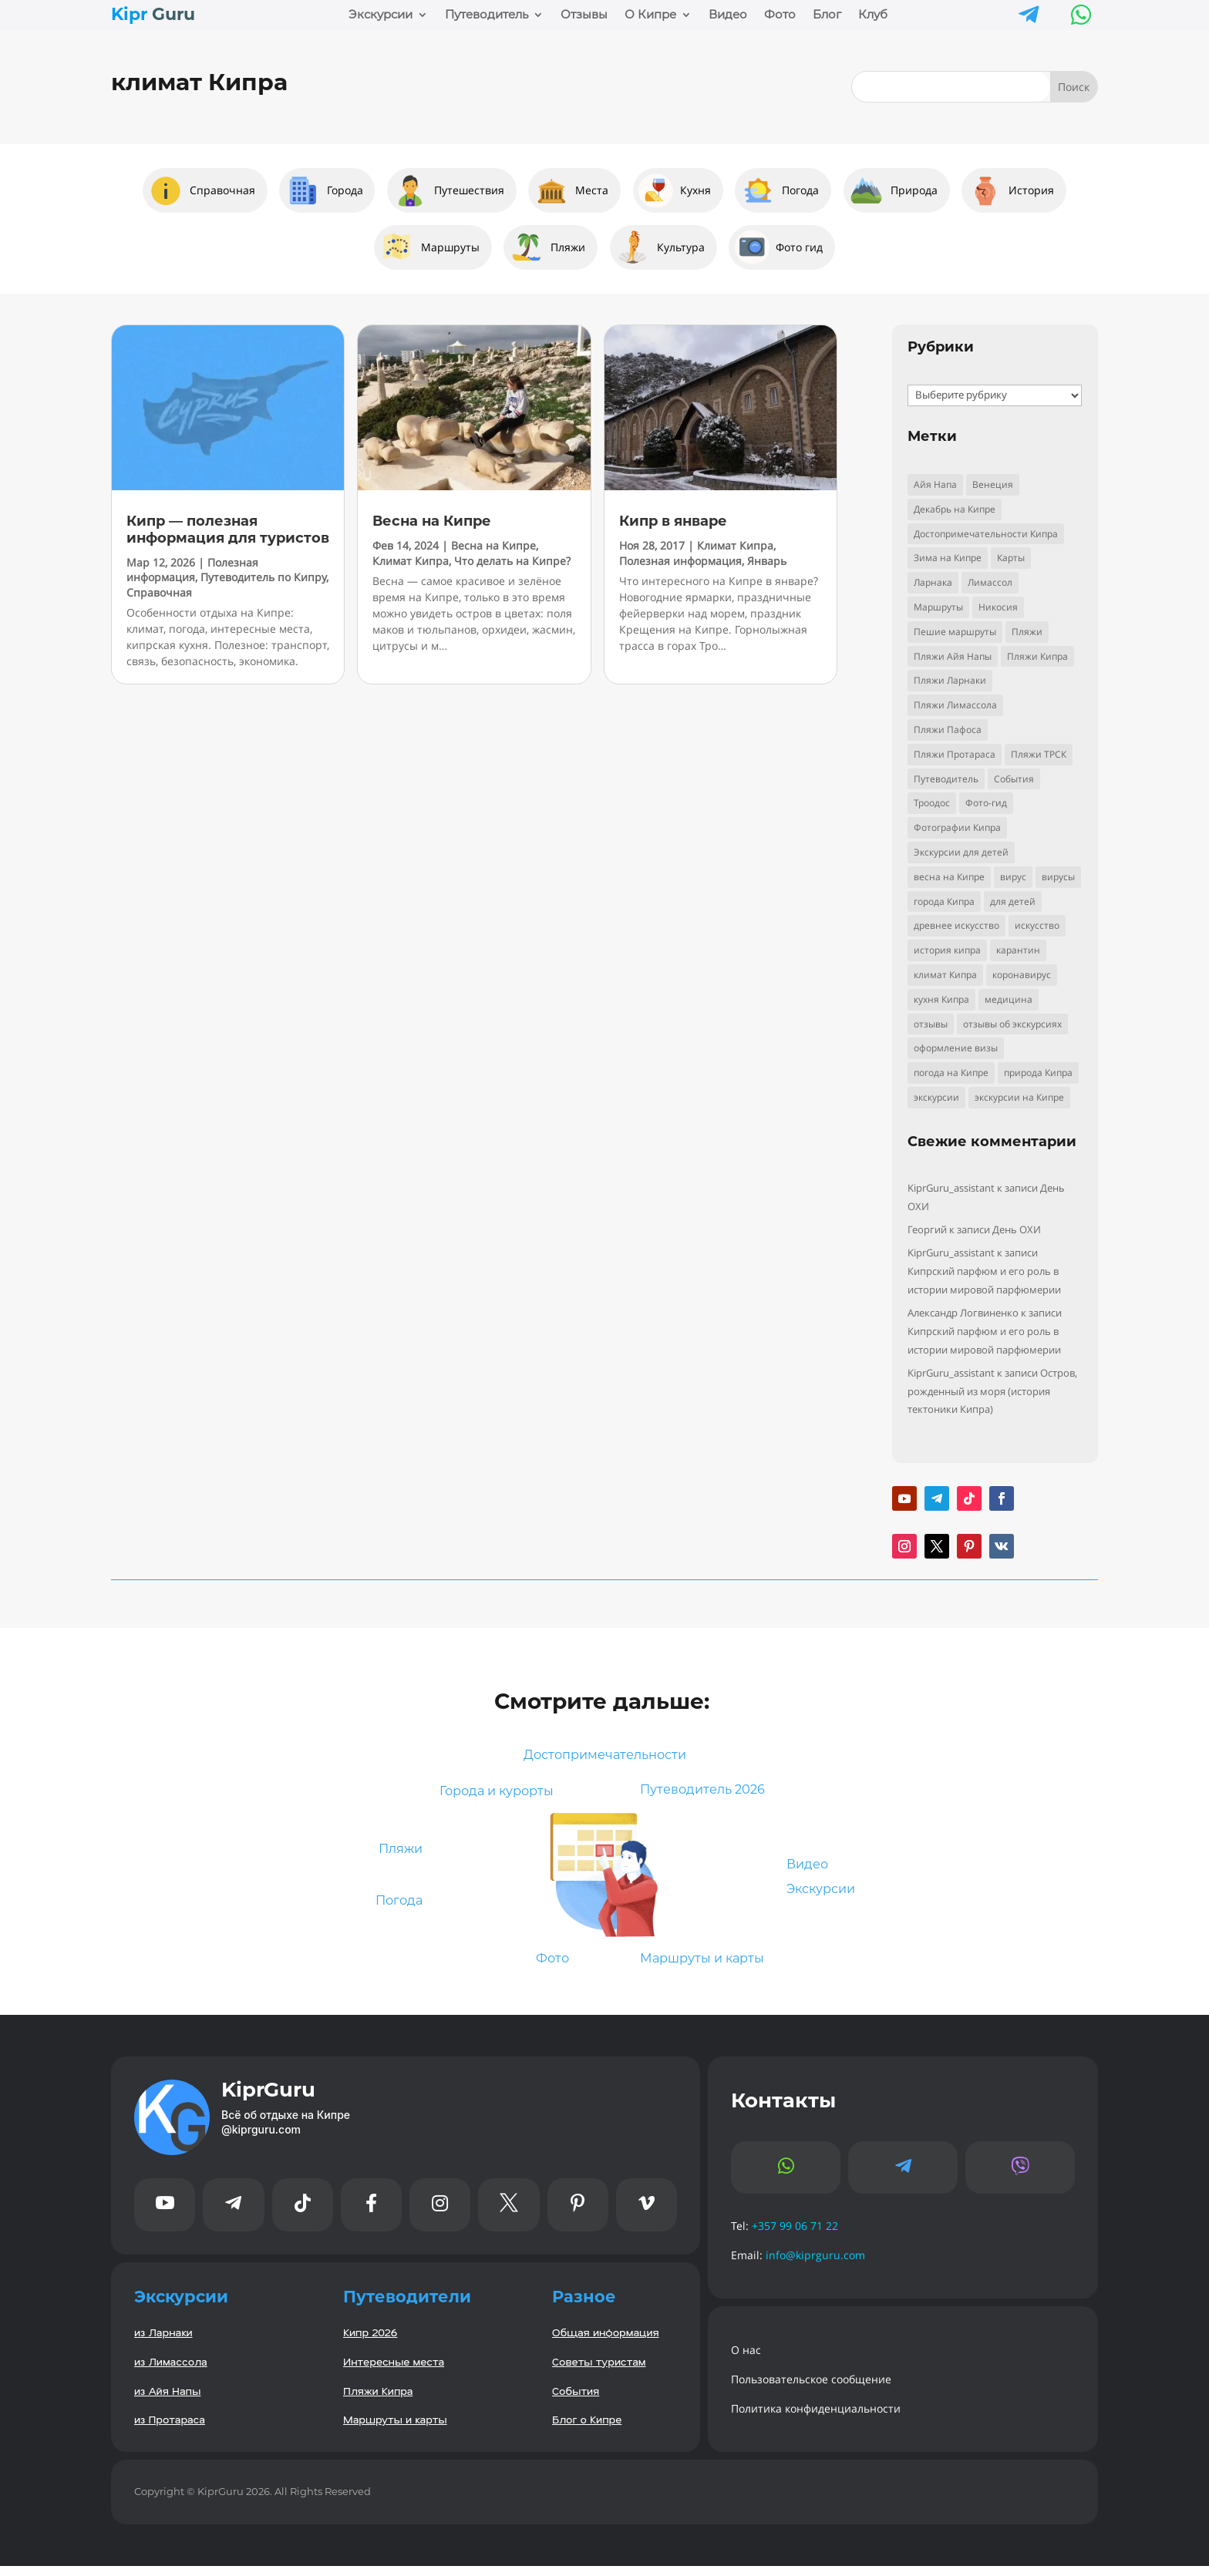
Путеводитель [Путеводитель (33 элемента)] (946, 778)
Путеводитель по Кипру (263, 577)
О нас (746, 2359)
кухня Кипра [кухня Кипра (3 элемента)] (941, 999)
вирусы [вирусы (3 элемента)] (1058, 876)
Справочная (159, 592)
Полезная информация (192, 570)
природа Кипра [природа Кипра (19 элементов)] (1038, 1072)
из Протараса (169, 2429)
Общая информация (605, 2342)
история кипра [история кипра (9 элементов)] (947, 950)
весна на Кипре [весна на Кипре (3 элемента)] (949, 876)
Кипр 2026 (370, 2342)
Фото (780, 15)
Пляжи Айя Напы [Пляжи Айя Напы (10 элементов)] (953, 656)
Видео (728, 15)
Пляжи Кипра (378, 2400)
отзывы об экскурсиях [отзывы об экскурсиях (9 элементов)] (1012, 1024)
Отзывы (584, 15)
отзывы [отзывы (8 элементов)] (931, 1024)
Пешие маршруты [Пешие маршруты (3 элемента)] (955, 631)
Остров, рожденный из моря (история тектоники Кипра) (992, 1391)
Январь (766, 560)
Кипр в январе (673, 521)
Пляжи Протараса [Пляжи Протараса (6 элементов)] (954, 754)
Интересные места (393, 2370)
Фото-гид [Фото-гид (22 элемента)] (986, 802)
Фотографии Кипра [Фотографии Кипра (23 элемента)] (957, 827)
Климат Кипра (410, 560)
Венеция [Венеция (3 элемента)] (992, 484)
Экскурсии (381, 15)
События (575, 2400)
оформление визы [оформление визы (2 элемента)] (956, 1047)
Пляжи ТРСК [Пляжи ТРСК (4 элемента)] (1038, 754)
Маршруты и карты (711, 1967)
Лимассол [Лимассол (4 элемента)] (990, 582)
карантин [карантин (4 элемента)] (1018, 950)
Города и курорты (489, 1795)
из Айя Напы (167, 2400)
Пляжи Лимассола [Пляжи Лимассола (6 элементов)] (955, 704)
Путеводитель (486, 15)
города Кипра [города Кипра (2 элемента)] (944, 901)
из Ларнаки (163, 2342)
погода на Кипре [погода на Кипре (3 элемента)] (951, 1072)
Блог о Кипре (586, 2429)
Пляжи (396, 1853)
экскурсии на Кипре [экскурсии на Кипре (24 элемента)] (1019, 1097)
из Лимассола (170, 2370)
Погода (394, 1908)
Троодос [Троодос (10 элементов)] (932, 802)
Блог (827, 15)
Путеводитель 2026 (711, 1795)
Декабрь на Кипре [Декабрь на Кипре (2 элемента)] (954, 509)
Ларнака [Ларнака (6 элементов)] (933, 582)
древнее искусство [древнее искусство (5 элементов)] (956, 925)
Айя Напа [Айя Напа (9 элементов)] (935, 484)
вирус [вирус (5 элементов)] (1013, 876)
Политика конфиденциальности (816, 2417)
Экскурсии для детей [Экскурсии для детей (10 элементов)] (961, 852)
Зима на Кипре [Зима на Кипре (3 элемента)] (948, 557)
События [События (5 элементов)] (1014, 778)
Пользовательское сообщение (811, 2389)
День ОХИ (1016, 1229)
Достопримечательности (605, 1755)
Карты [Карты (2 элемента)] (1011, 557)
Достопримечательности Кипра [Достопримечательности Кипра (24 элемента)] (986, 533)
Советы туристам (599, 2370)
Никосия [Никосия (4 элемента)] (998, 607)
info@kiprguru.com (815, 2265)
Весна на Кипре (431, 521)
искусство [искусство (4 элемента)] (1037, 925)
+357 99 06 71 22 (795, 2235)
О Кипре (650, 15)
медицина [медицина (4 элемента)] (1008, 999)
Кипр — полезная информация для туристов (227, 529)
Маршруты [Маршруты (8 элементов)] (938, 607)
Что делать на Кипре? (512, 560)
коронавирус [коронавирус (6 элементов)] (1021, 974)
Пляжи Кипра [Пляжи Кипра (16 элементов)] (1037, 656)
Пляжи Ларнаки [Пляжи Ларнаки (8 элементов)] (950, 680)
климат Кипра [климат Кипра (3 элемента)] (945, 974)
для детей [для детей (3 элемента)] (1013, 901)
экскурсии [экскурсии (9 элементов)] (936, 1097)
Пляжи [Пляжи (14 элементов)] (1027, 631)
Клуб (872, 15)
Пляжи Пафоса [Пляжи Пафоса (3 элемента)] (948, 729)
